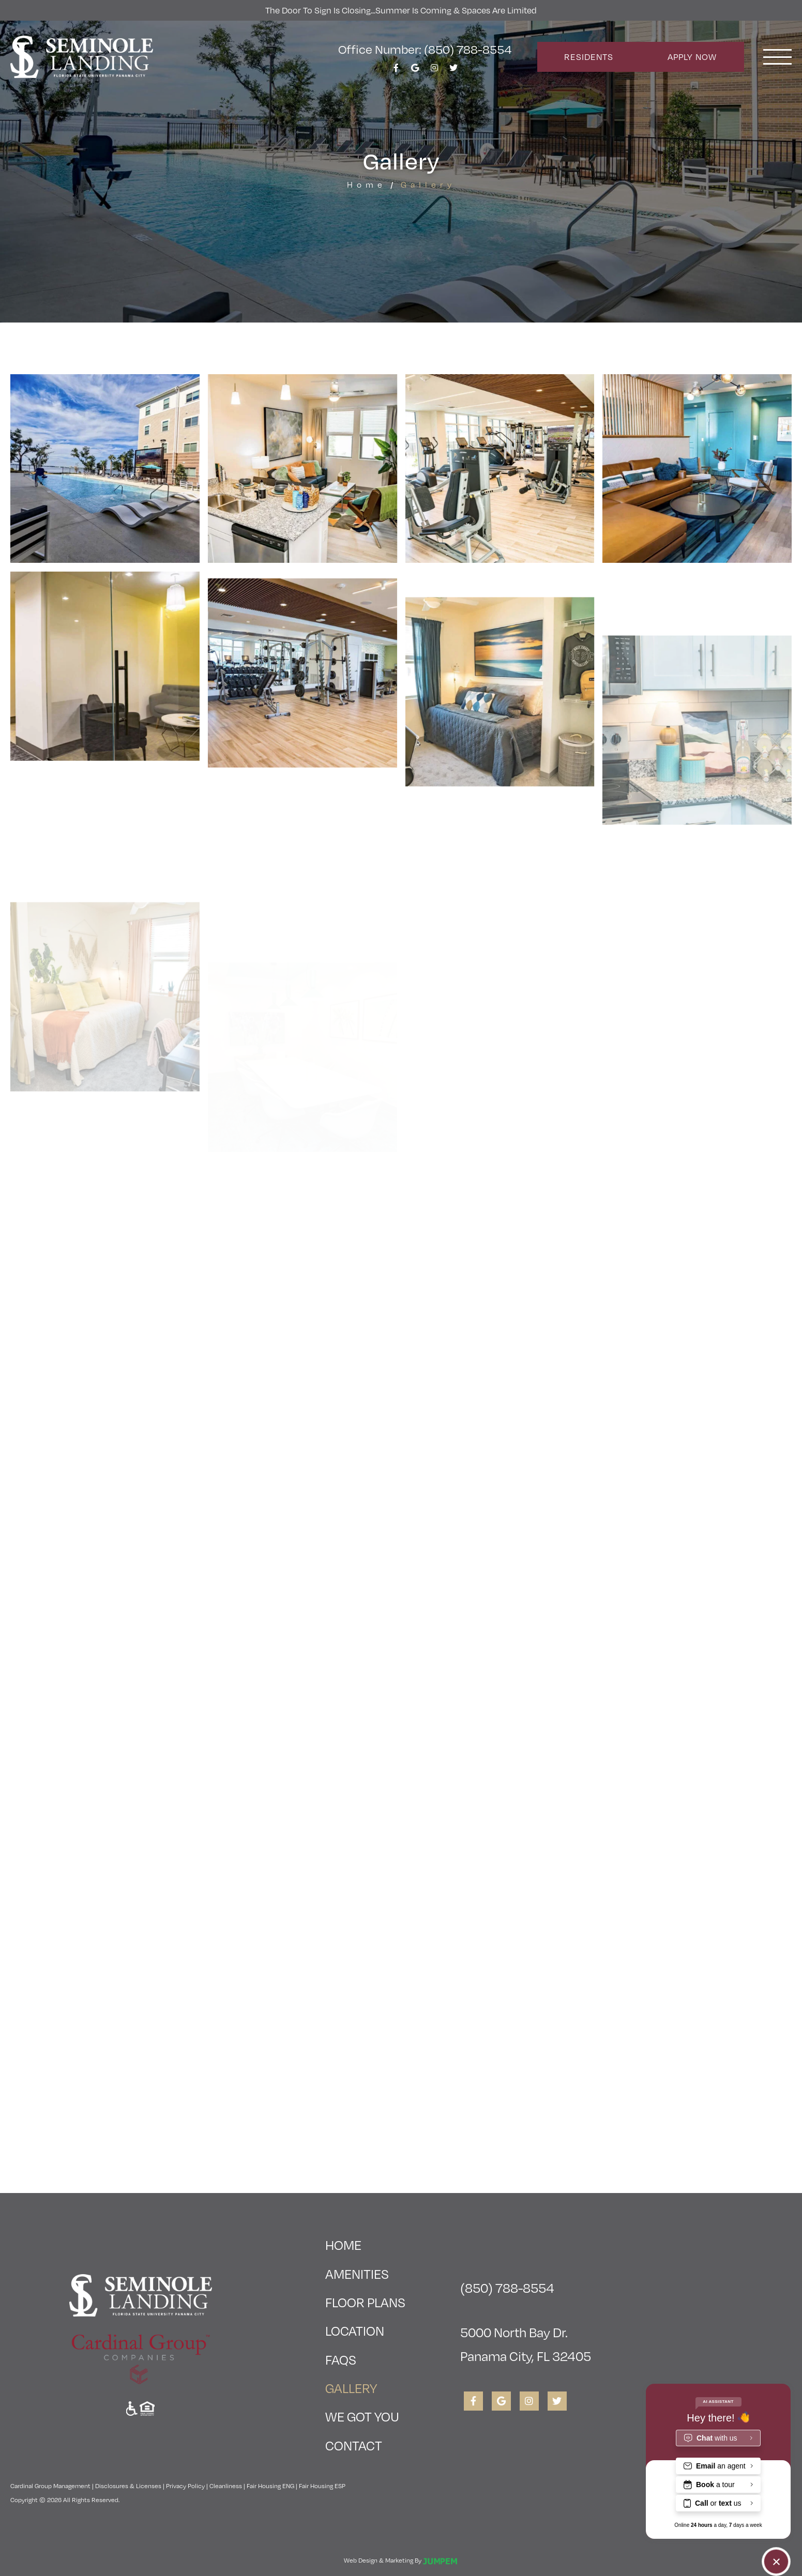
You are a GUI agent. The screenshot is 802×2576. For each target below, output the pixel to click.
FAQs (340, 2359)
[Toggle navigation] (777, 57)
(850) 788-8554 (507, 2287)
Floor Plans (365, 2302)
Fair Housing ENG (270, 2485)
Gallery (365, 2385)
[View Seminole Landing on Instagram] (434, 71)
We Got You (362, 2416)
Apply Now (692, 57)
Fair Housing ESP (322, 2485)
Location (354, 2330)
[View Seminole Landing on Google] (415, 71)
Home (366, 184)
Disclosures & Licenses (128, 2485)
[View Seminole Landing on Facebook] (396, 71)
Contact (353, 2445)
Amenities (357, 2273)
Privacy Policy (185, 2485)
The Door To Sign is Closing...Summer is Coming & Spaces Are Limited (401, 10)
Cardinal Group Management (50, 2485)
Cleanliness (225, 2485)
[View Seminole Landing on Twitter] (453, 71)
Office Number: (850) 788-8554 (424, 48)
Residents (588, 57)
